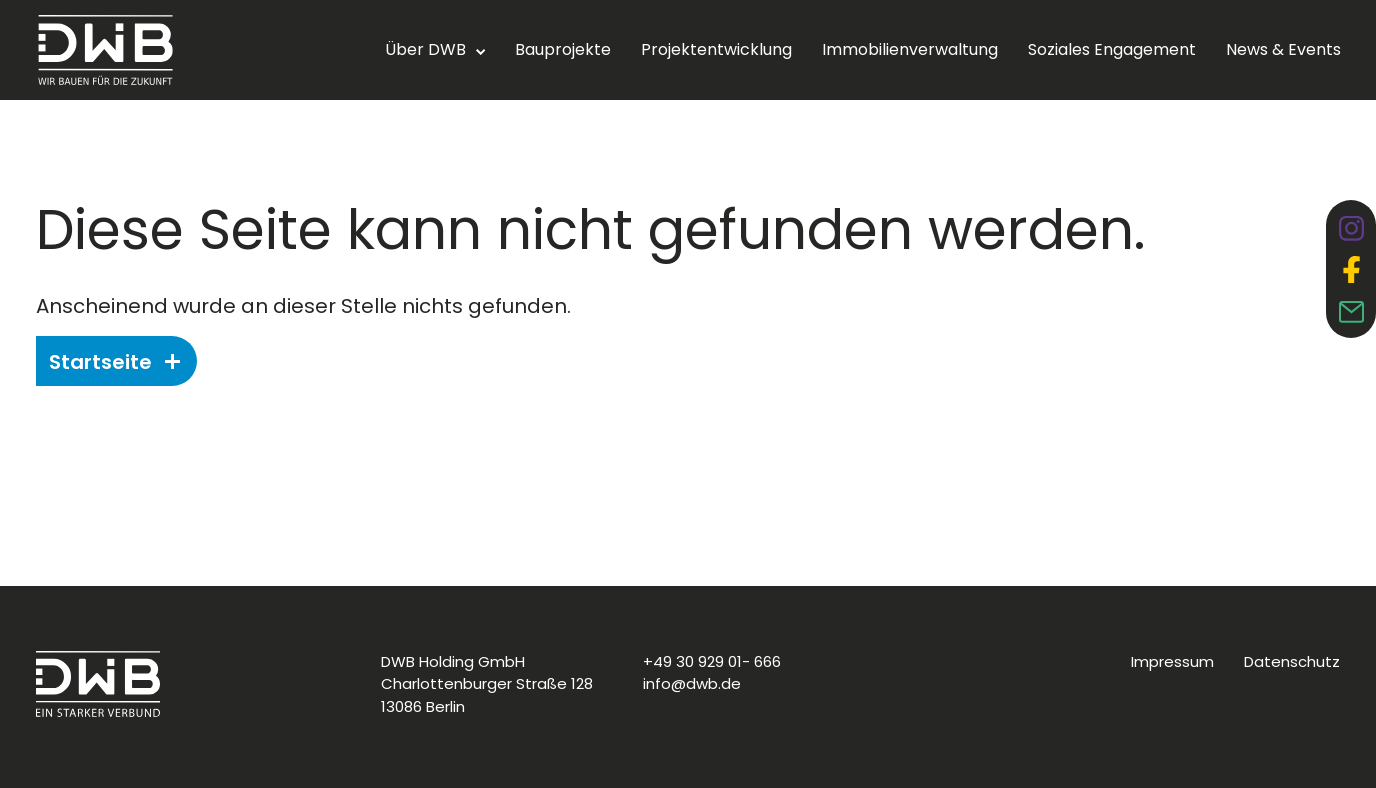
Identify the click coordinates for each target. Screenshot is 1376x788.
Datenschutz (1292, 661)
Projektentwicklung (716, 49)
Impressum (1172, 661)
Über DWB (425, 49)
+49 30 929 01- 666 (712, 661)
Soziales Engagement (1112, 49)
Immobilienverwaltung (910, 49)
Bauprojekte (563, 49)
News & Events (1283, 49)
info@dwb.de (692, 683)
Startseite (114, 362)
